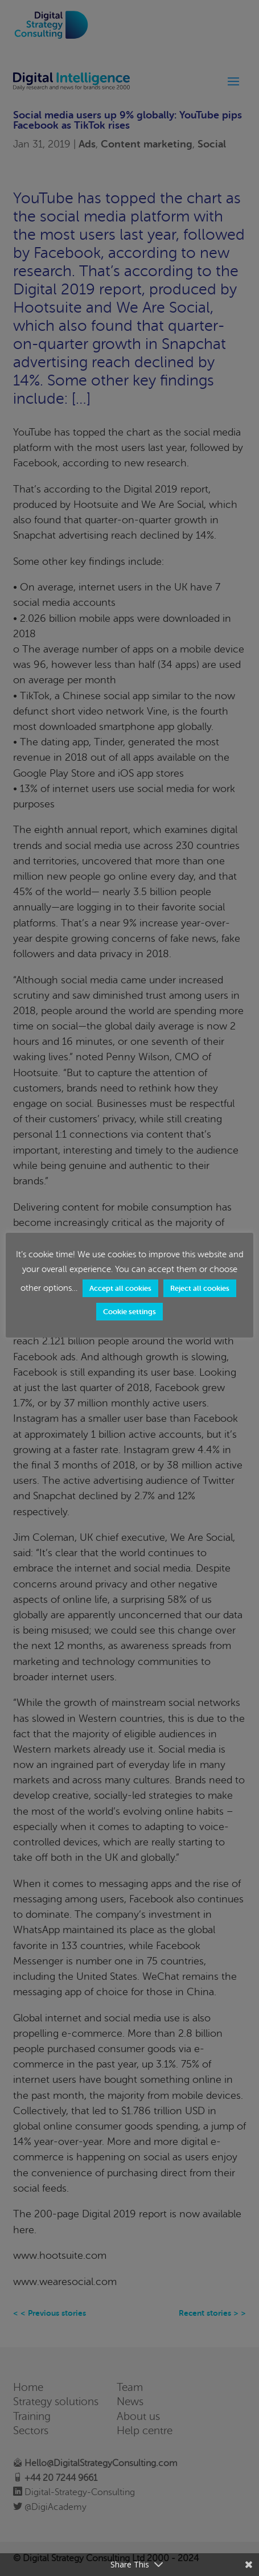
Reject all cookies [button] (199, 1288)
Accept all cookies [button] (120, 1288)
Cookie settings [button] (129, 1311)
